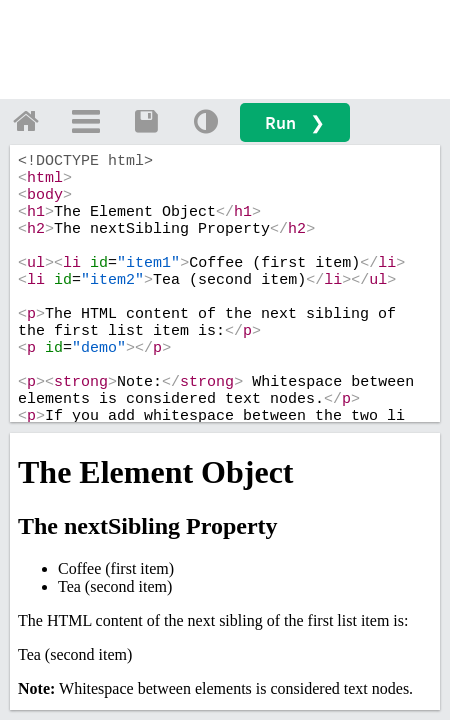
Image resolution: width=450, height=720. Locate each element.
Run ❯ (295, 122)
